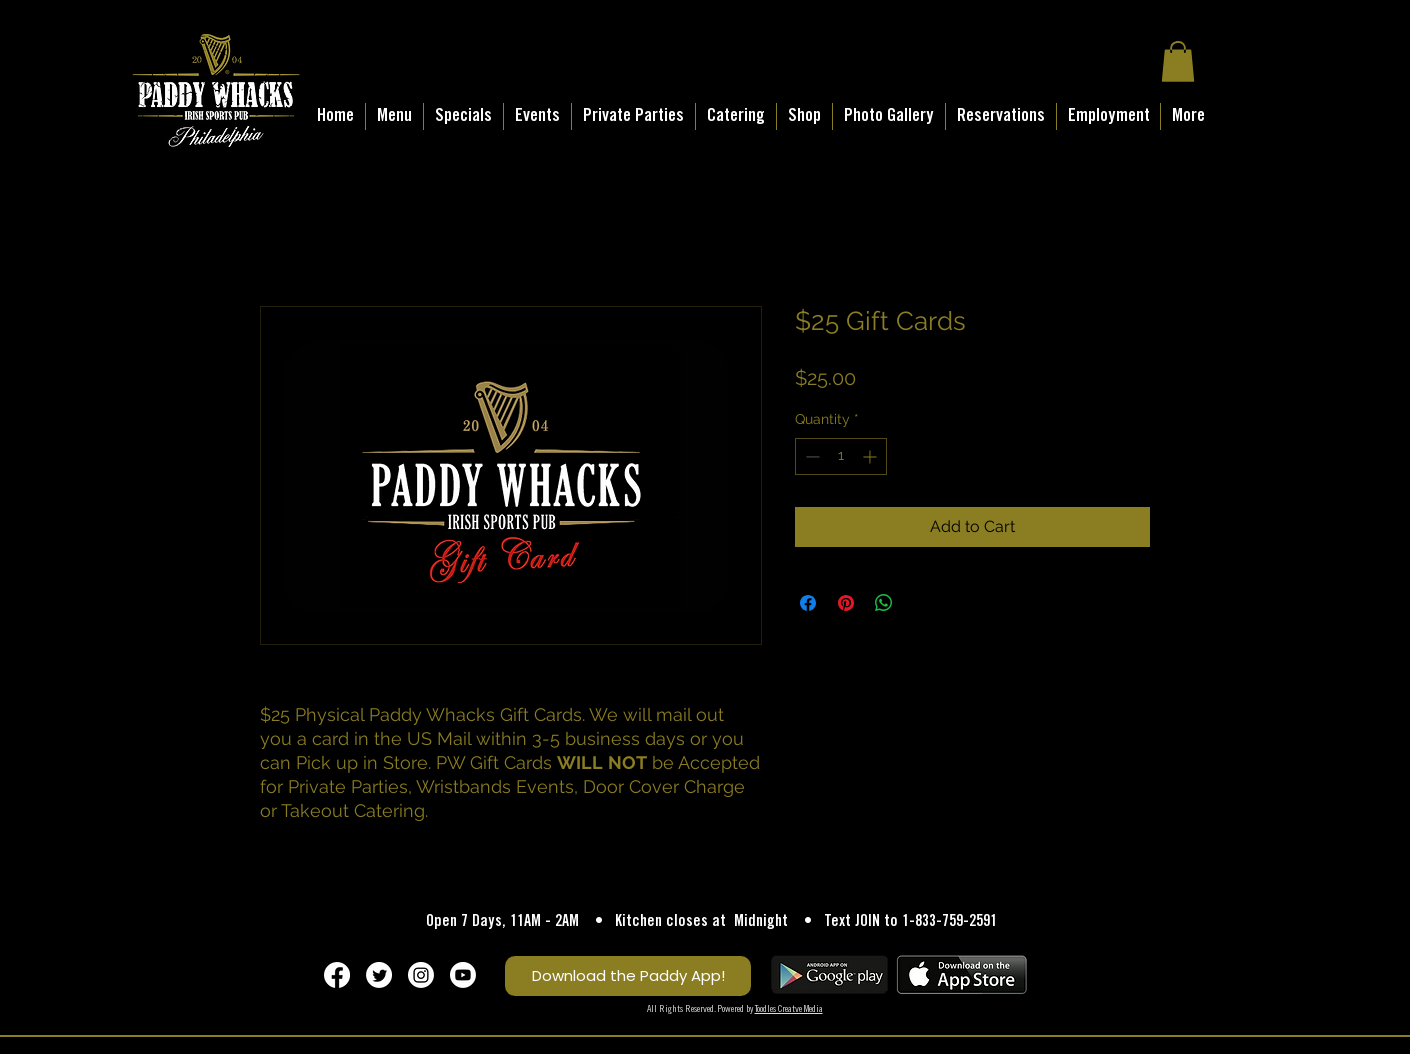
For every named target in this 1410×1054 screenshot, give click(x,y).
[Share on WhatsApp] (884, 603)
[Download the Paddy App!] (628, 976)
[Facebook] (337, 975)
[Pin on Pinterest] (846, 603)
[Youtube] (463, 975)
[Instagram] (421, 975)
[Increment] (871, 456)
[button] (1178, 61)
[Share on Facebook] (808, 603)
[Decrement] (810, 456)
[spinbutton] (841, 456)
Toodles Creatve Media (789, 1009)
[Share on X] (922, 603)
